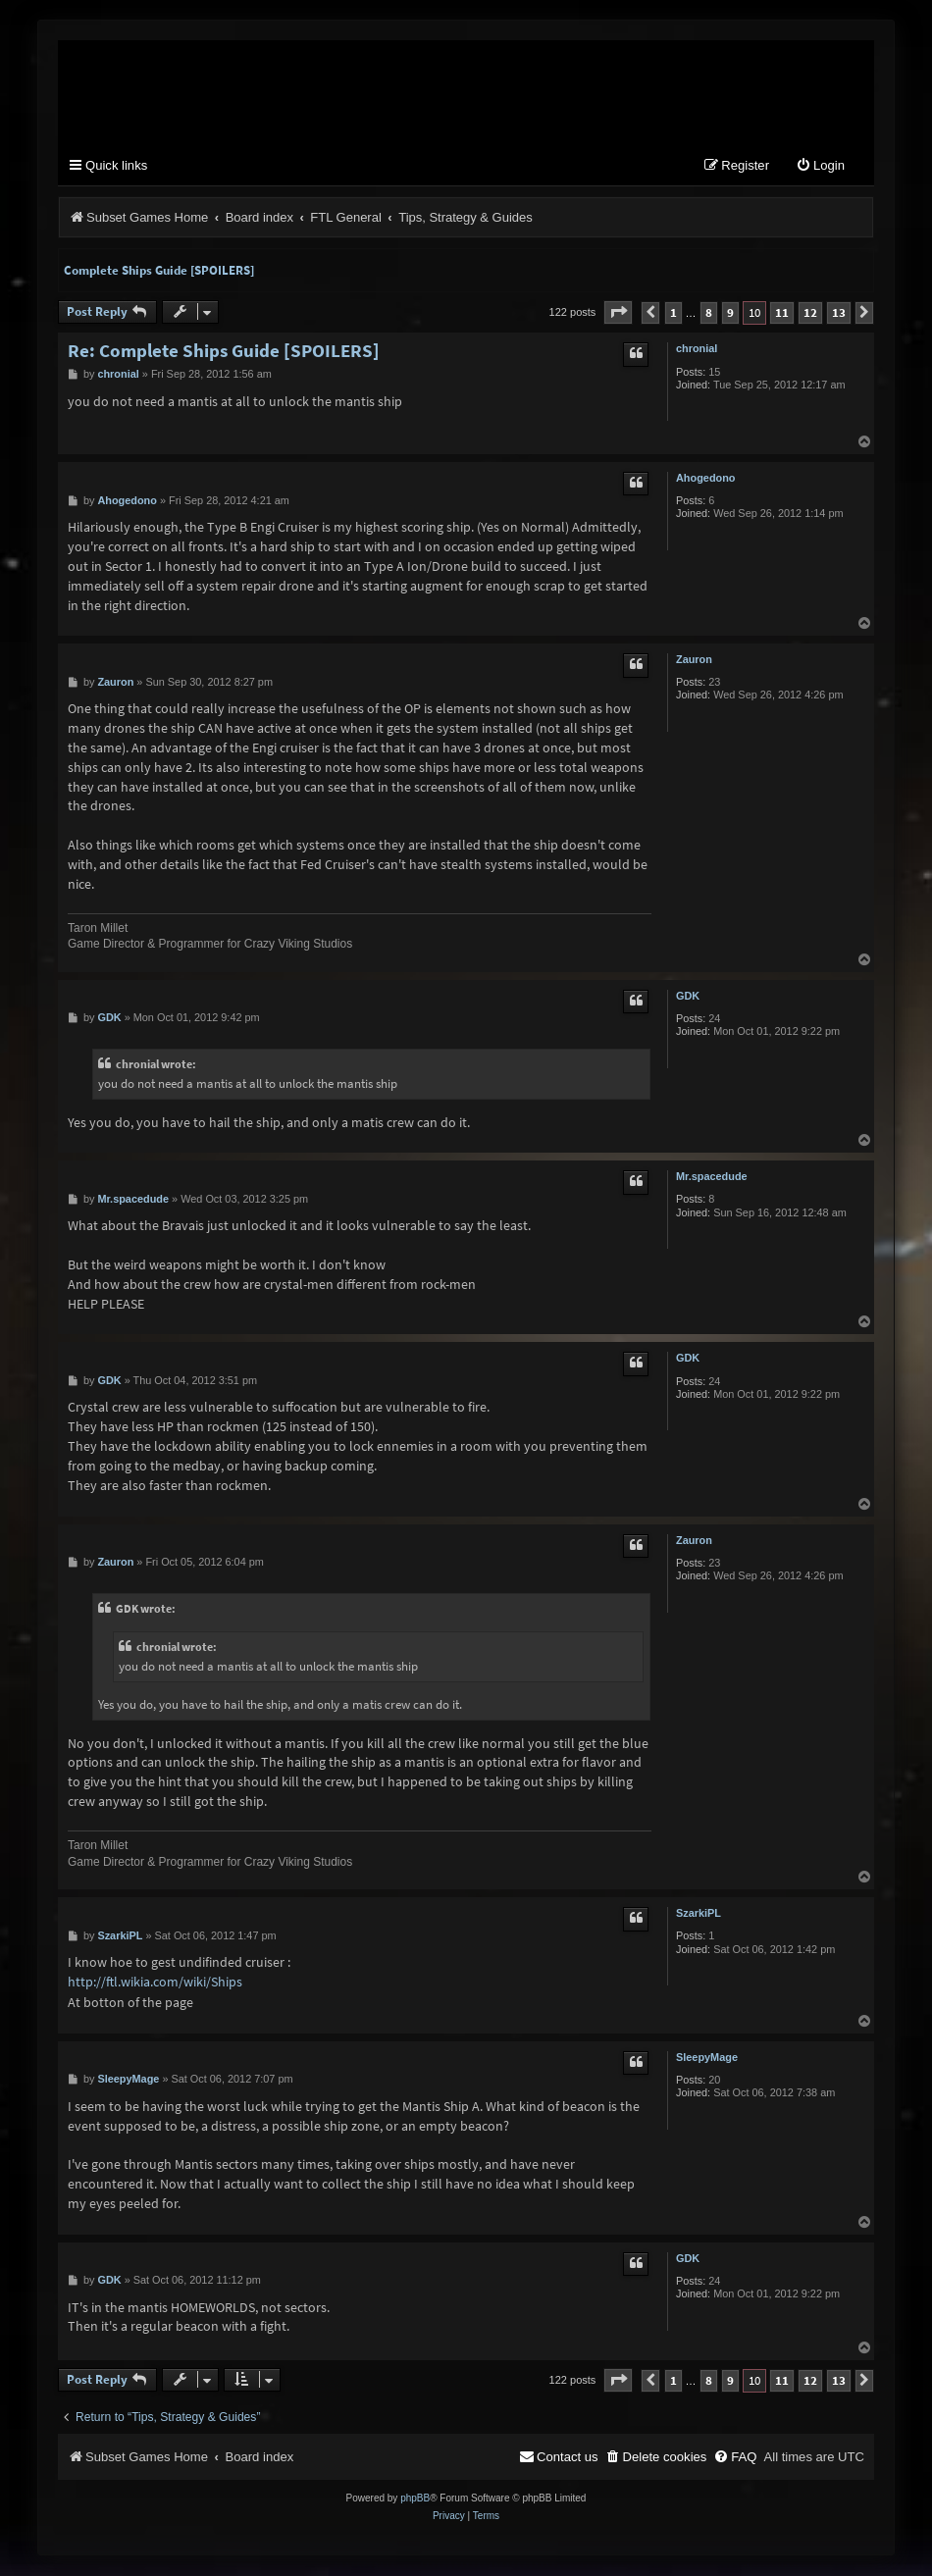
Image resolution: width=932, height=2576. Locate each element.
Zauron (694, 660)
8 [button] (708, 313)
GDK (687, 997)
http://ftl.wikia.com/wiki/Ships (155, 1982)
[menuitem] (820, 167)
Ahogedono (706, 479)
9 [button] (730, 313)
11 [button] (782, 313)
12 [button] (810, 313)
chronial (696, 349)
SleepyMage (707, 2058)
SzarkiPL (698, 1914)
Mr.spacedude (712, 1177)
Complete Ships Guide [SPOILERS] (159, 271)
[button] (618, 313)
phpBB (415, 2499)
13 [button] (839, 313)
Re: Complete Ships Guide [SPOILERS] (224, 351)
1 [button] (673, 313)
